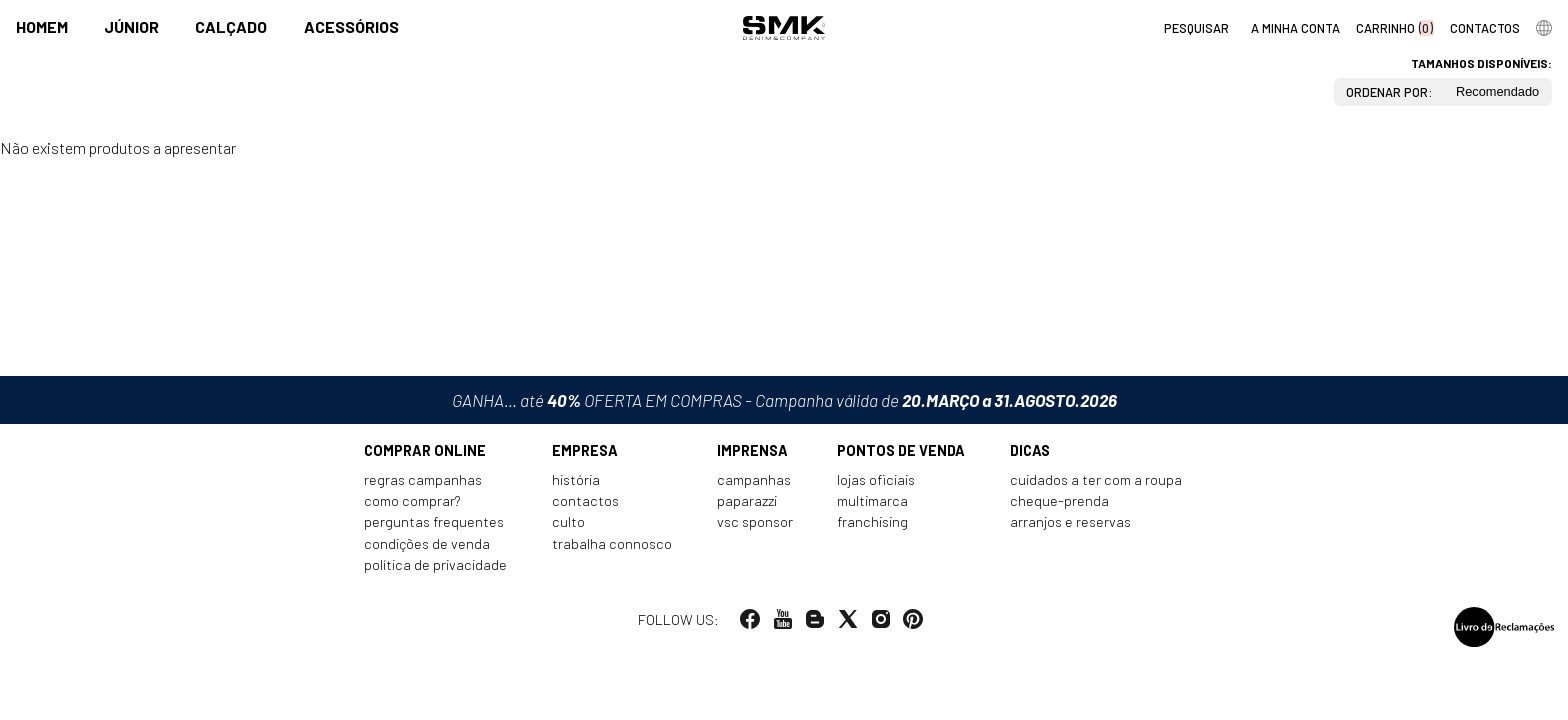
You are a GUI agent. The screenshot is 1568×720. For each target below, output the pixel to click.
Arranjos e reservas (1070, 525)
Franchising (872, 525)
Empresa (585, 454)
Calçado (231, 26)
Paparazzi (747, 504)
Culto (568, 525)
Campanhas (754, 483)
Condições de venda (427, 547)
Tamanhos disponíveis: (1481, 63)
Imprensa (752, 454)
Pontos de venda (901, 454)
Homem (42, 26)
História (576, 483)
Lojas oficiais (876, 483)
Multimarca (872, 504)
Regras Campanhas (423, 483)
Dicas (1030, 454)
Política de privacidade (435, 568)
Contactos (585, 504)
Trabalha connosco (612, 547)
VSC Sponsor (755, 525)
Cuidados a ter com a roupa (1096, 483)
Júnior (131, 26)
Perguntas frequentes (434, 525)
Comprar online (425, 454)
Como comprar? (412, 504)
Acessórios (351, 26)
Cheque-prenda (1059, 504)
